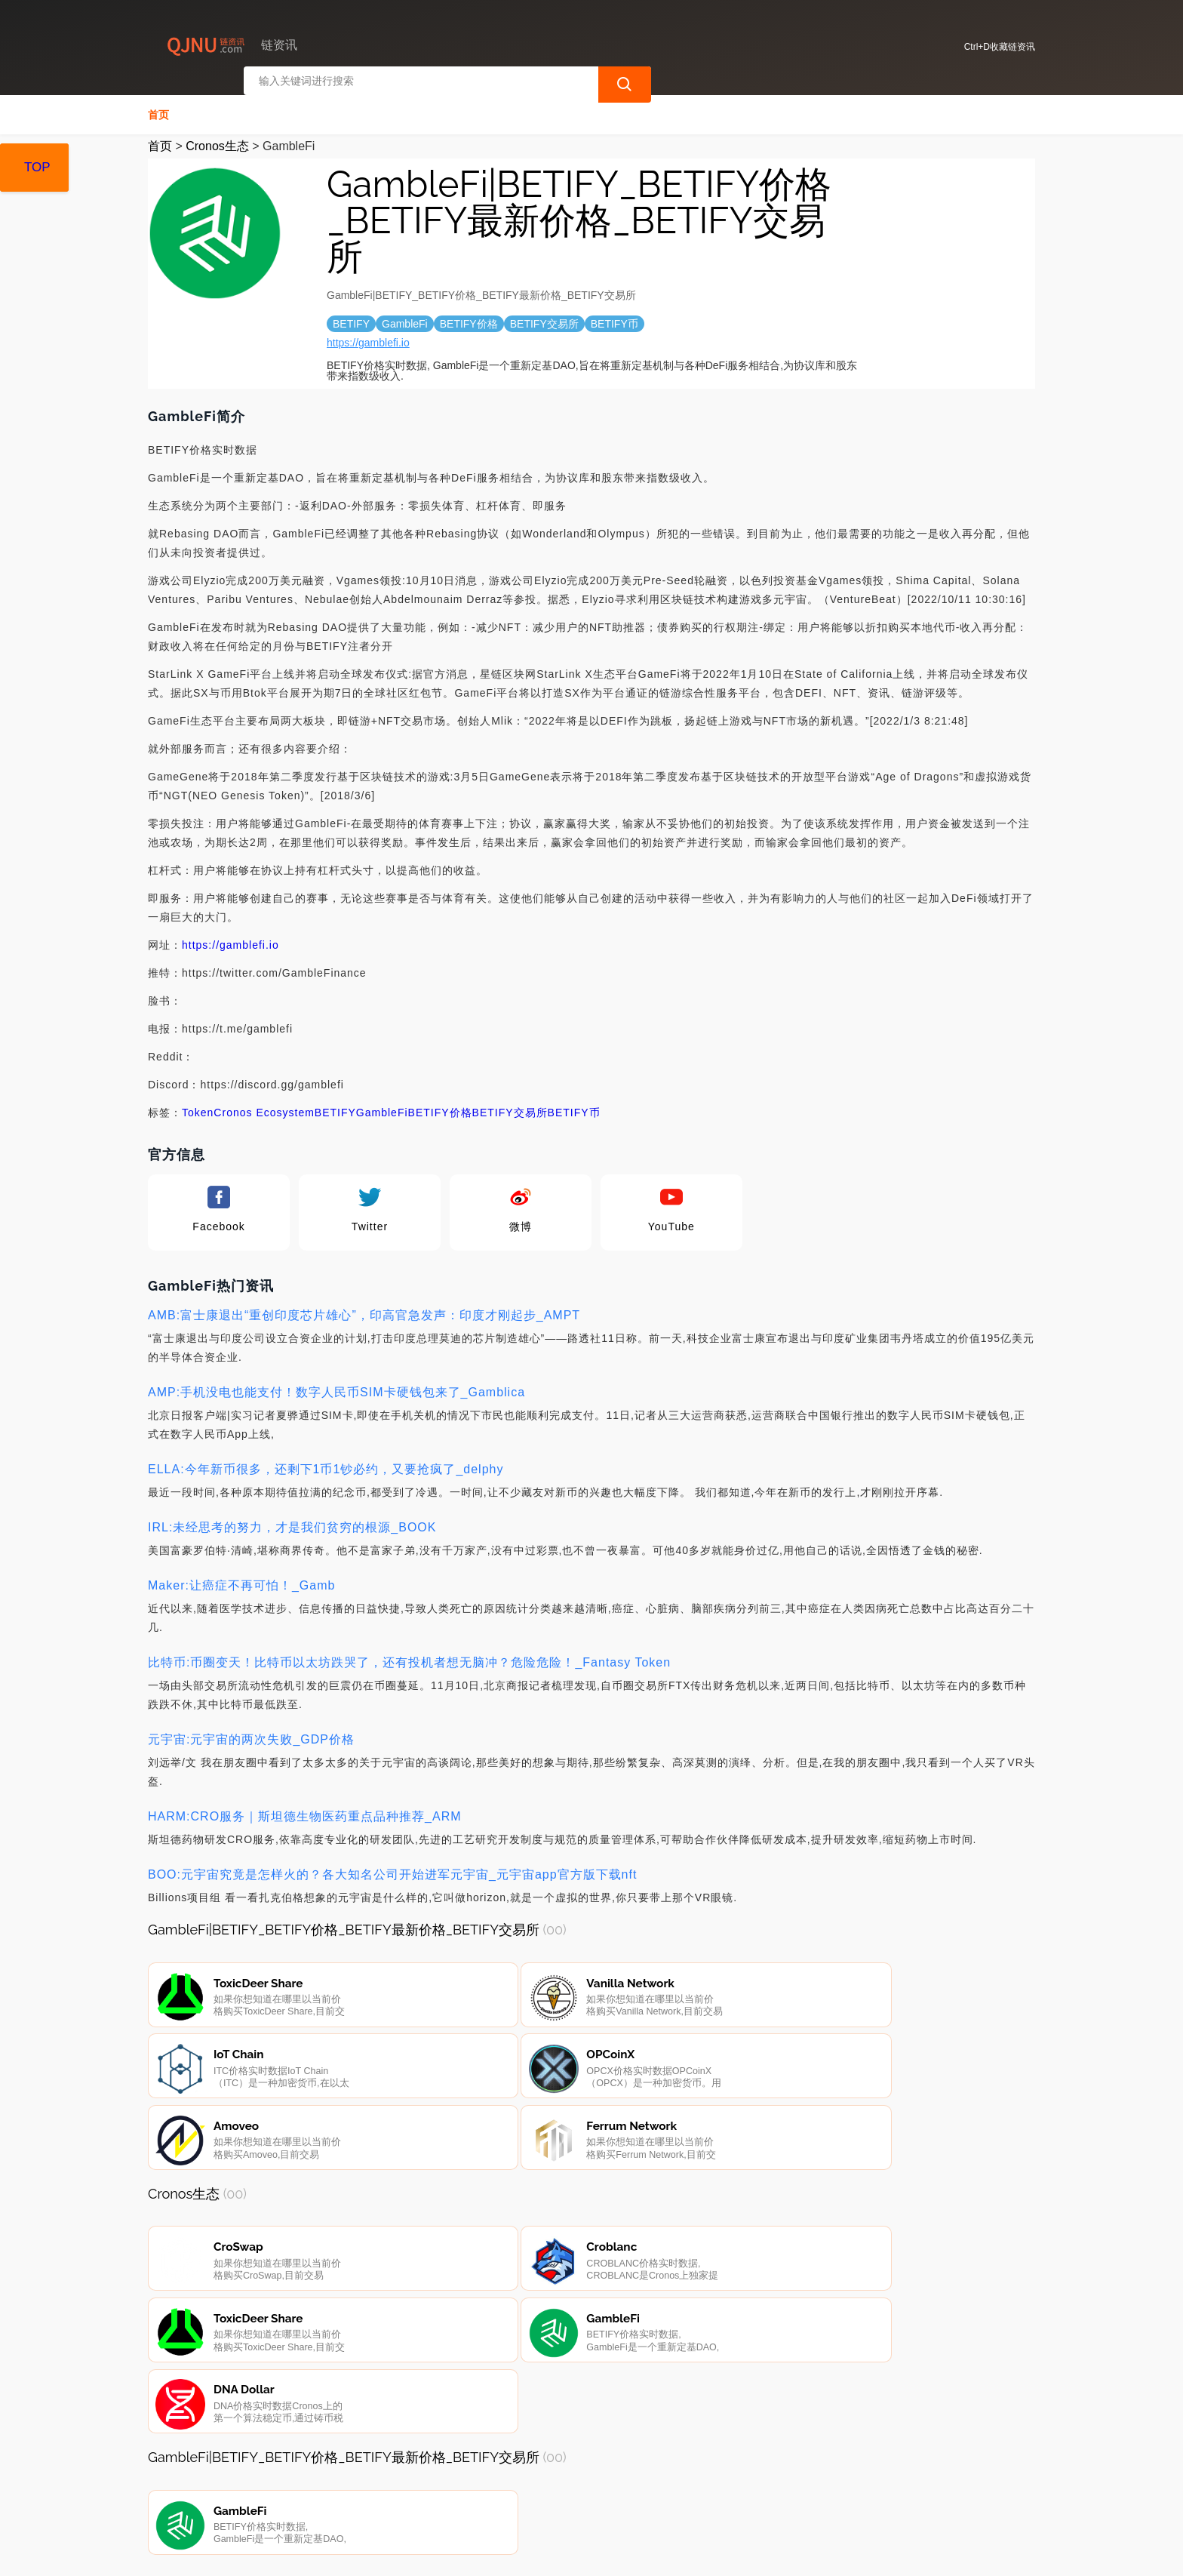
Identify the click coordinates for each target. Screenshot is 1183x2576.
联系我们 (327, 2494)
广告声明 (479, 2494)
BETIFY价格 (440, 1108)
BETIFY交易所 (510, 1108)
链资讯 (395, 2552)
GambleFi (382, 1108)
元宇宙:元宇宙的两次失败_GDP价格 (251, 1734)
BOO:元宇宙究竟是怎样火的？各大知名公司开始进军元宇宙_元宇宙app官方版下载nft (392, 1870)
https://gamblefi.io (368, 338)
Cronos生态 (217, 141)
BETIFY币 (574, 1108)
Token (198, 1108)
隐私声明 (403, 2494)
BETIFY (335, 1108)
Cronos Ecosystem (264, 1108)
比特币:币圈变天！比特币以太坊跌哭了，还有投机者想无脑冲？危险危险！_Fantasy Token (409, 1657)
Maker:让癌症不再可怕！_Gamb (241, 1580)
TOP (37, 167)
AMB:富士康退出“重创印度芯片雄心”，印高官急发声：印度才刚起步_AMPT (364, 1310)
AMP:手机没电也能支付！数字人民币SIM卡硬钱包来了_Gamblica (336, 1387)
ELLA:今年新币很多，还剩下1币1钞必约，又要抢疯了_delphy (325, 1464)
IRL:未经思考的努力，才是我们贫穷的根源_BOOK (292, 1522)
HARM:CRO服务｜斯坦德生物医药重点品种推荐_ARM (305, 1811)
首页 (158, 110)
